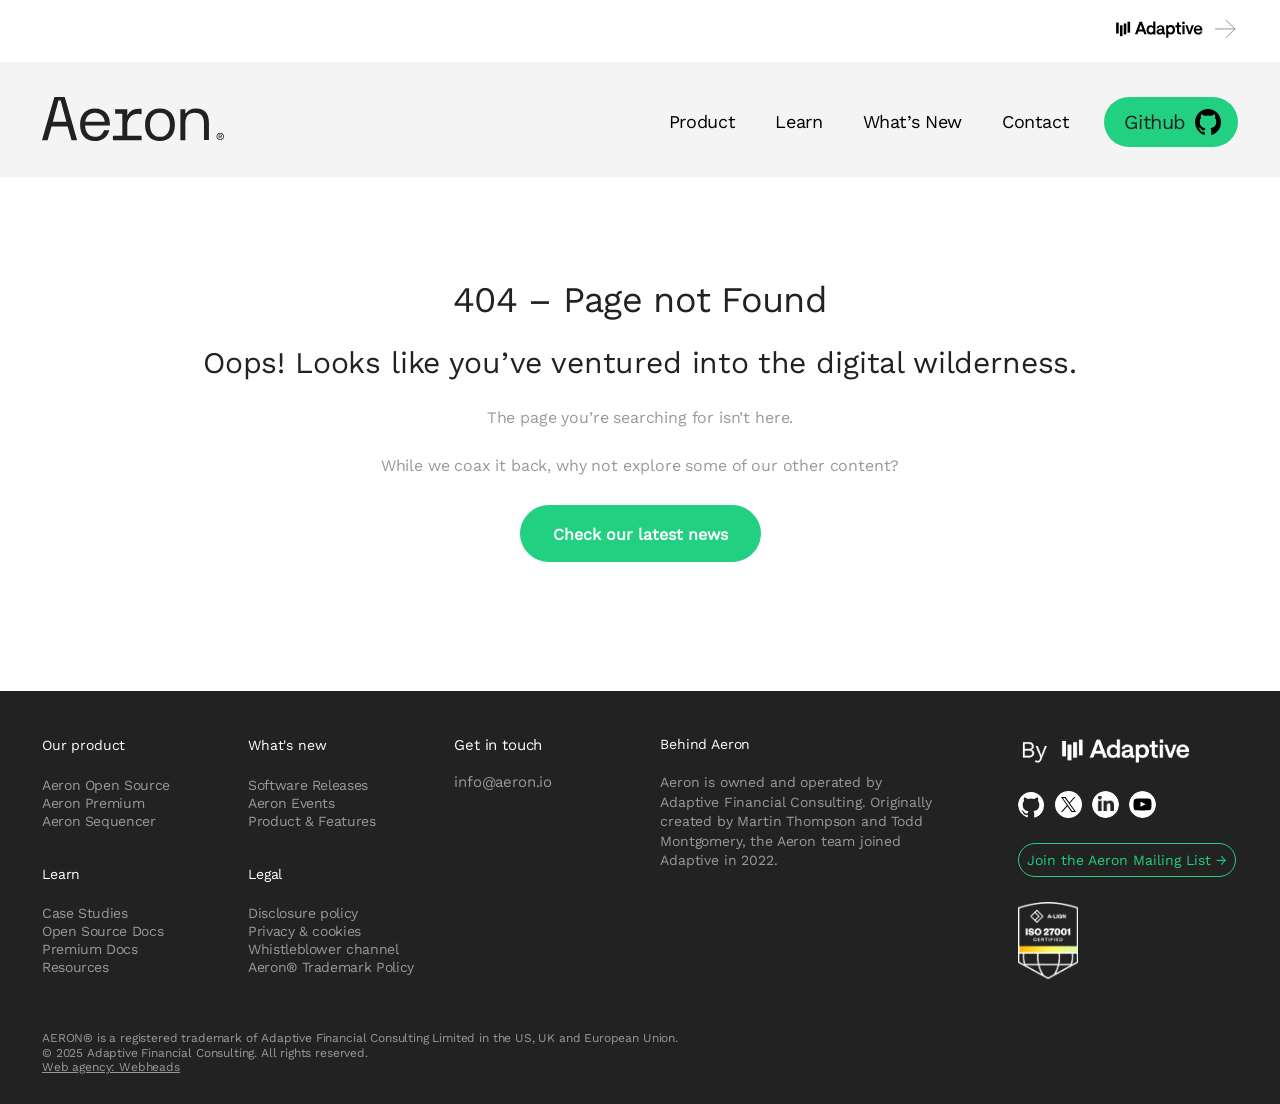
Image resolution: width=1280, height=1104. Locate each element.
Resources (75, 967)
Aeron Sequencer (99, 821)
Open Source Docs (102, 931)
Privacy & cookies (304, 931)
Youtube (1142, 804)
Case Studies (85, 913)
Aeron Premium (93, 803)
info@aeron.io (503, 781)
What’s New (912, 121)
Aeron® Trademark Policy (331, 967)
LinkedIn (1105, 804)
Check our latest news (640, 533)
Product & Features (312, 821)
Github (1155, 121)
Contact (1035, 121)
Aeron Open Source (106, 785)
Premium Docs (90, 949)
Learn (798, 121)
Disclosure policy (303, 913)
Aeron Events (291, 803)
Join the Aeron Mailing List (1127, 860)
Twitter (1068, 804)
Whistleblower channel (323, 949)
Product (702, 121)
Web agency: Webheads (111, 1066)
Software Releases (308, 785)
